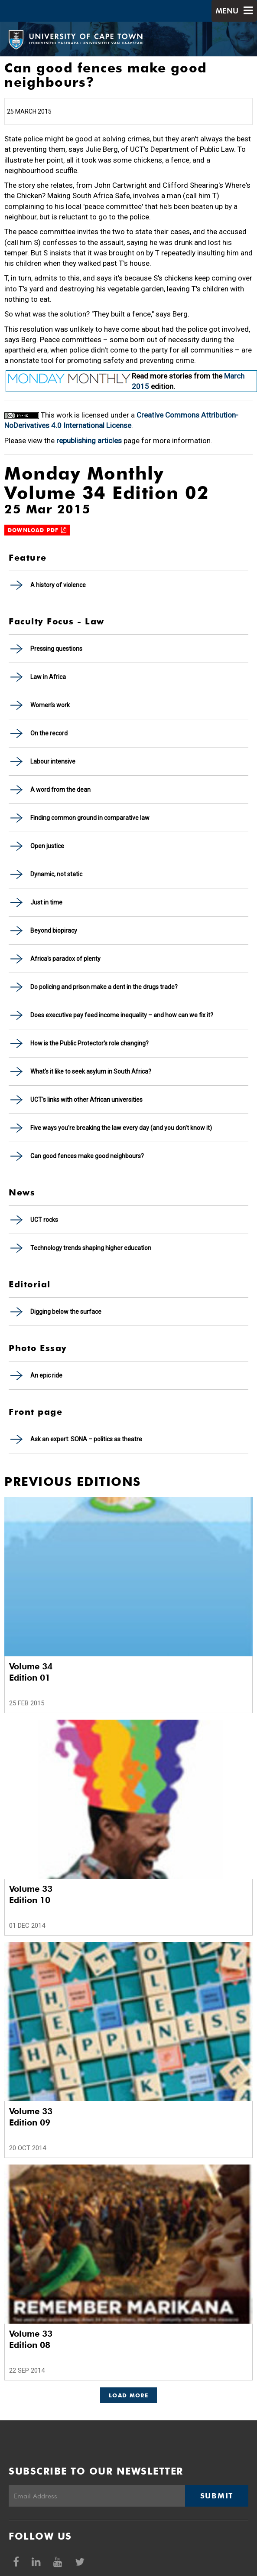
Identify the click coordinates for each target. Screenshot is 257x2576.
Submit (216, 2495)
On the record (49, 733)
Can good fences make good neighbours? (87, 1156)
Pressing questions (56, 648)
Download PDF (37, 530)
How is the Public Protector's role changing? (89, 1043)
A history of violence (58, 584)
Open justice (47, 845)
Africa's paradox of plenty (65, 958)
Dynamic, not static (56, 874)
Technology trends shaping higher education (90, 1247)
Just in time (46, 902)
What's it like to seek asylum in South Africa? (90, 1071)
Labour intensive (52, 761)
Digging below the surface (65, 1311)
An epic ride (46, 1375)
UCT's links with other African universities (86, 1099)
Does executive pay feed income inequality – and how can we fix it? (121, 1015)
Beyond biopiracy (53, 930)
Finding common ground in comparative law (90, 817)
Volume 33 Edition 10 (30, 1894)
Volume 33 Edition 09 (30, 2117)
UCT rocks (44, 1219)
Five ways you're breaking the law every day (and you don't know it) (121, 1127)
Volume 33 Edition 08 (30, 2339)
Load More (128, 2395)
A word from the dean (60, 789)
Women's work (50, 705)
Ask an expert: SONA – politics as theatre (86, 1439)
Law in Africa (48, 676)
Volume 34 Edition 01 (30, 1672)
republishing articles (89, 440)
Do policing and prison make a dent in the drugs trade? (104, 986)
